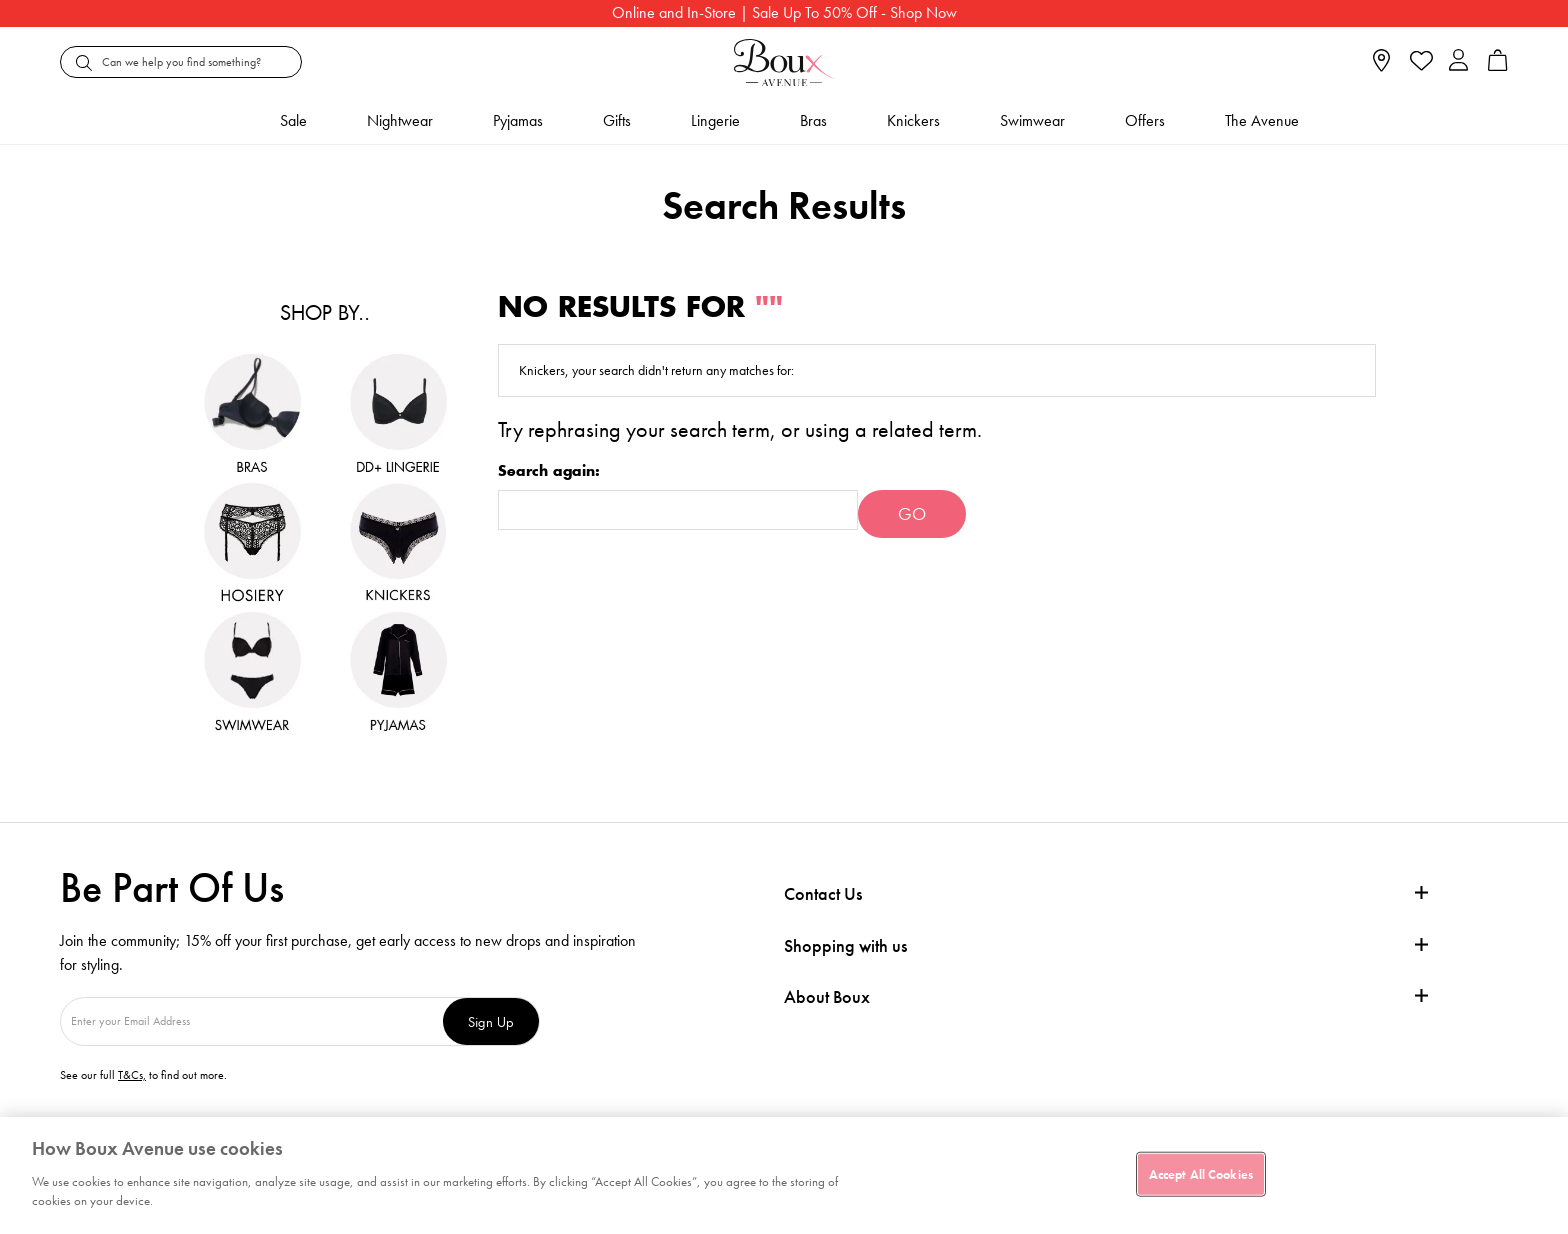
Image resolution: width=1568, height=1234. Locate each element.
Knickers (913, 120)
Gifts (617, 120)
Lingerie (715, 120)
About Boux (827, 997)
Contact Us (823, 893)
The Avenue (1262, 120)
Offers (1145, 120)
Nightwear (400, 120)
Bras (813, 120)
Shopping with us (845, 945)
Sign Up (491, 1021)
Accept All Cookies (1201, 1173)
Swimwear (1032, 120)
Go (912, 513)
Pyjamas (518, 120)
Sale (293, 120)
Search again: (549, 471)
